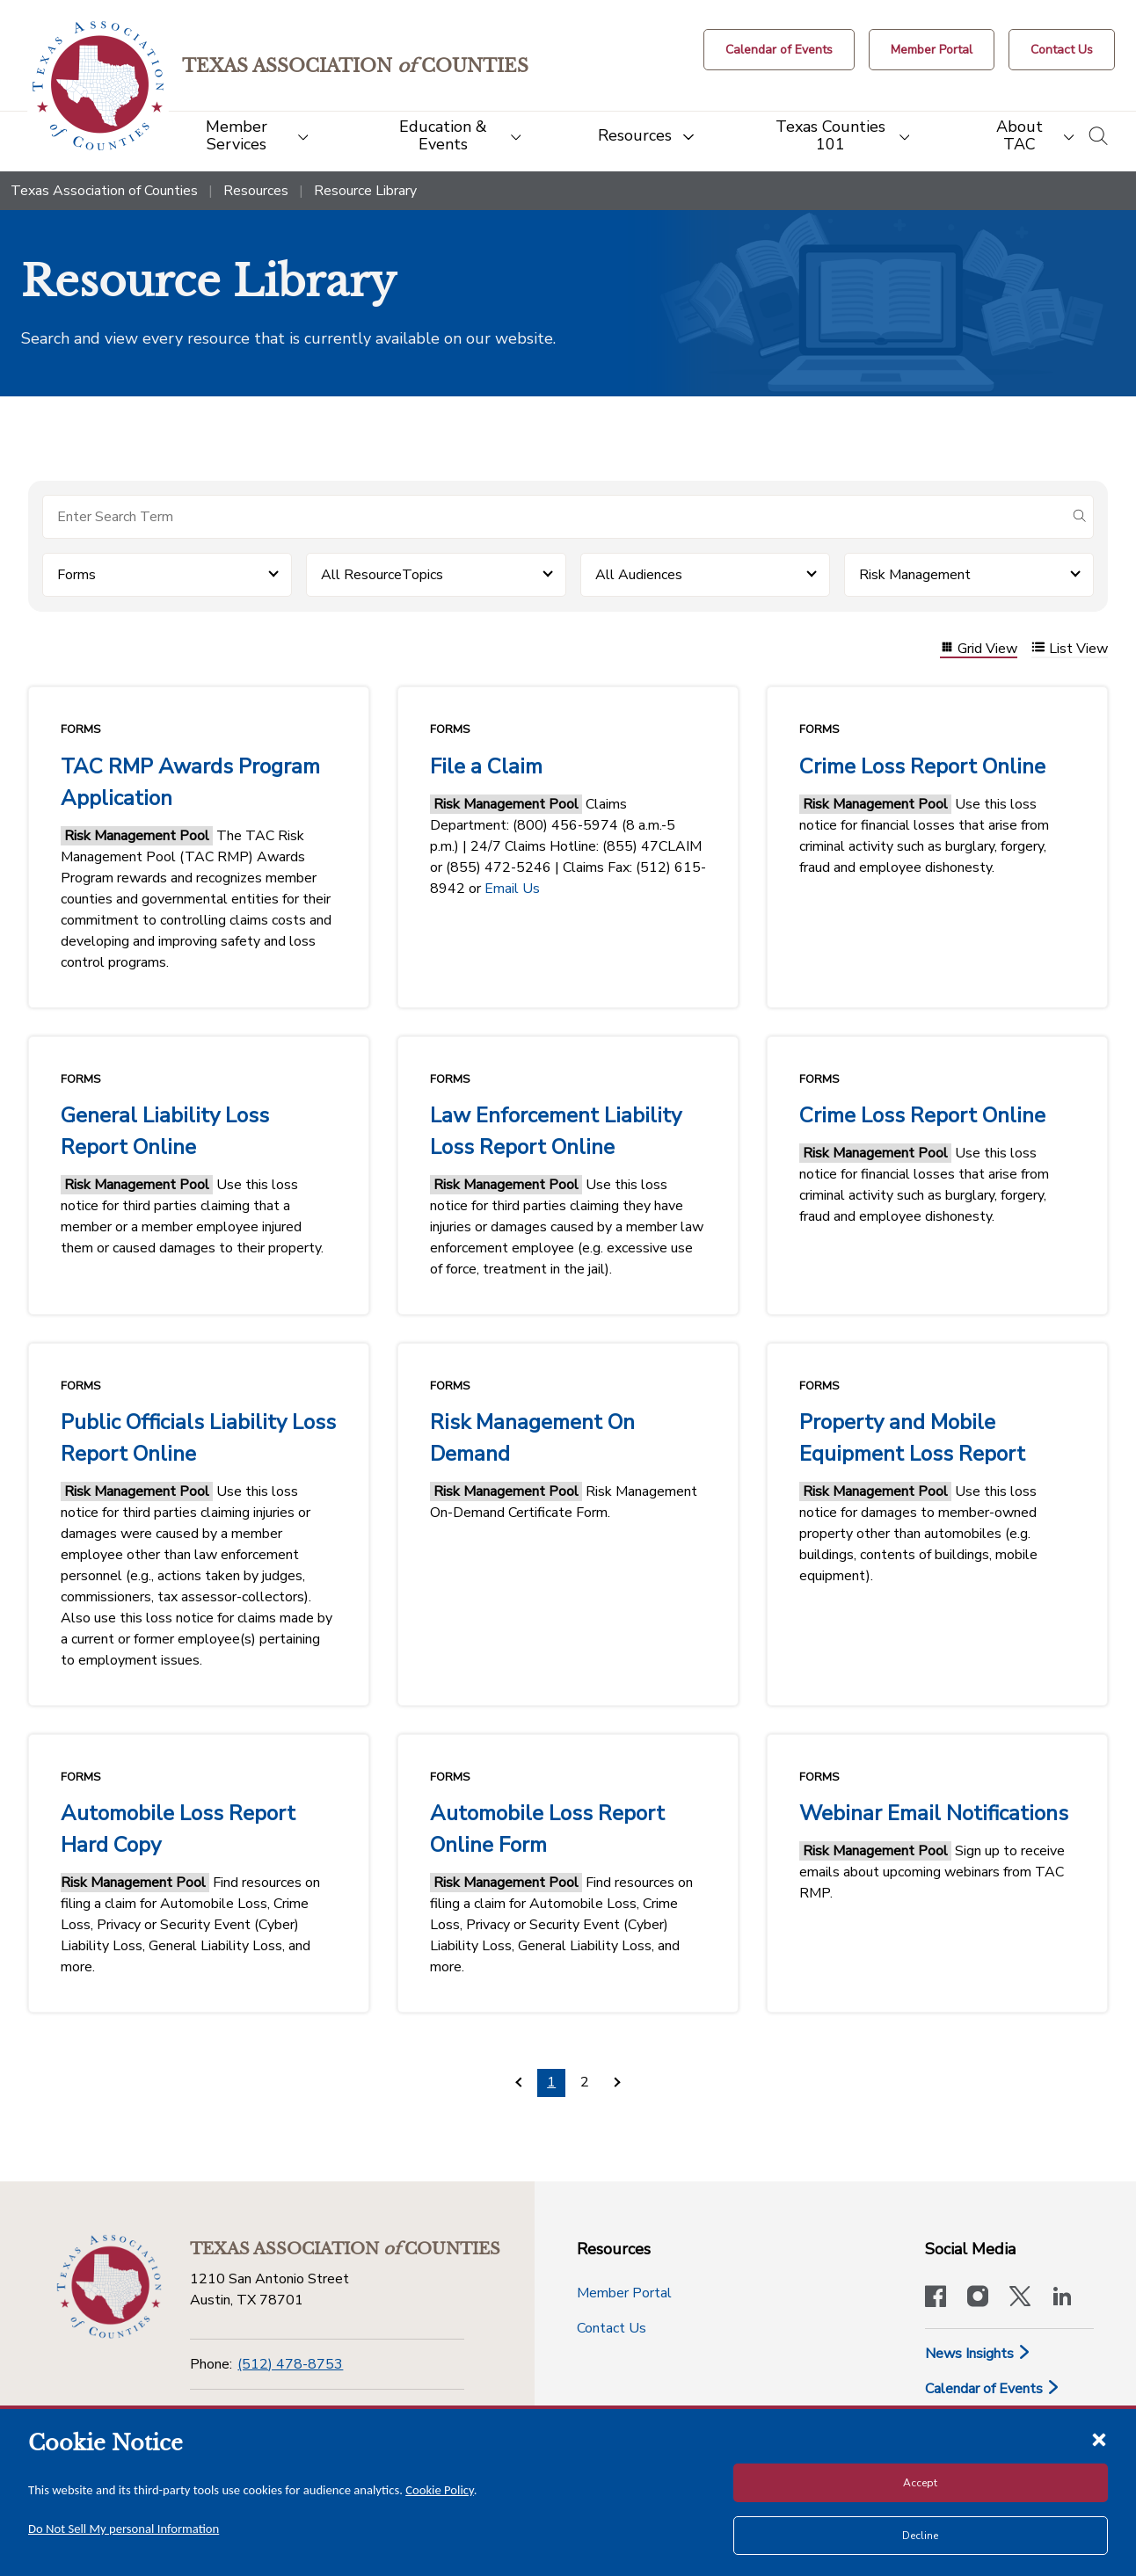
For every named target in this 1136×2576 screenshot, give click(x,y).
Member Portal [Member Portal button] (624, 2293)
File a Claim (486, 766)
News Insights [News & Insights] (978, 2353)
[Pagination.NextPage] (617, 2082)
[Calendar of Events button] (779, 49)
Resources (255, 190)
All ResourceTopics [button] (382, 574)
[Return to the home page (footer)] (109, 2287)
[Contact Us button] (1062, 49)
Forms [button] (76, 574)
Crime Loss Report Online (922, 766)
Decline (920, 2536)
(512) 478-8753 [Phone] (290, 2364)
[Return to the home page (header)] (98, 85)
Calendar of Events (992, 2388)
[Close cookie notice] (1099, 2439)
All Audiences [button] (638, 574)
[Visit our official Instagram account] (977, 2298)
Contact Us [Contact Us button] (611, 2328)
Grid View (978, 649)
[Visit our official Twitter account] (1019, 2298)
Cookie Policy (439, 2490)
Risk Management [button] (915, 574)
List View (1069, 649)
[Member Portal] (931, 49)
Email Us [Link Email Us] (512, 888)
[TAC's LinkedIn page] (1062, 2298)
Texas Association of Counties (104, 190)
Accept (920, 2483)
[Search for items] (554, 516)
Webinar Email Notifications (933, 1813)
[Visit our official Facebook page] (935, 2298)
